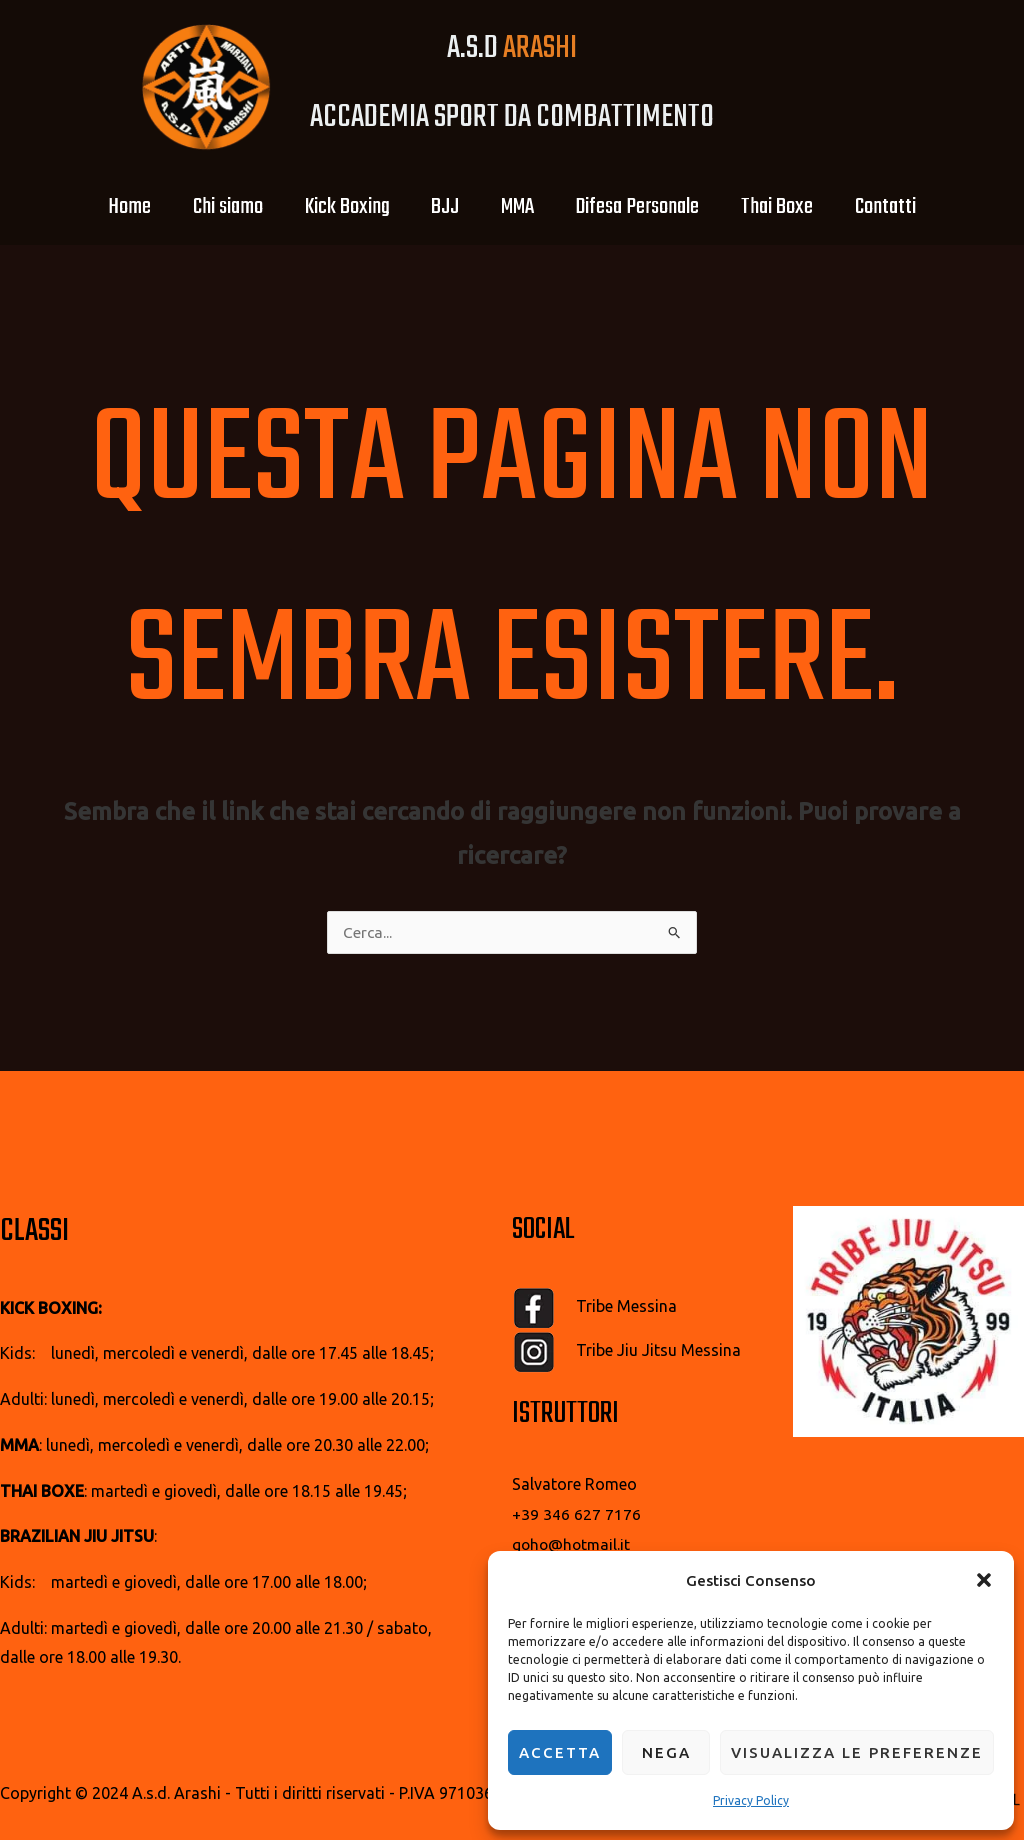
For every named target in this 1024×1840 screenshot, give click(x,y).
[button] (984, 1575)
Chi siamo (207, 207)
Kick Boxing (334, 207)
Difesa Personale (650, 207)
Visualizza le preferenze (857, 1752)
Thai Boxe (798, 207)
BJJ (441, 207)
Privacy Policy (751, 1800)
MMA (521, 207)
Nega (666, 1752)
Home (100, 207)
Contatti (914, 207)
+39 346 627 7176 (576, 1515)
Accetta (560, 1752)
